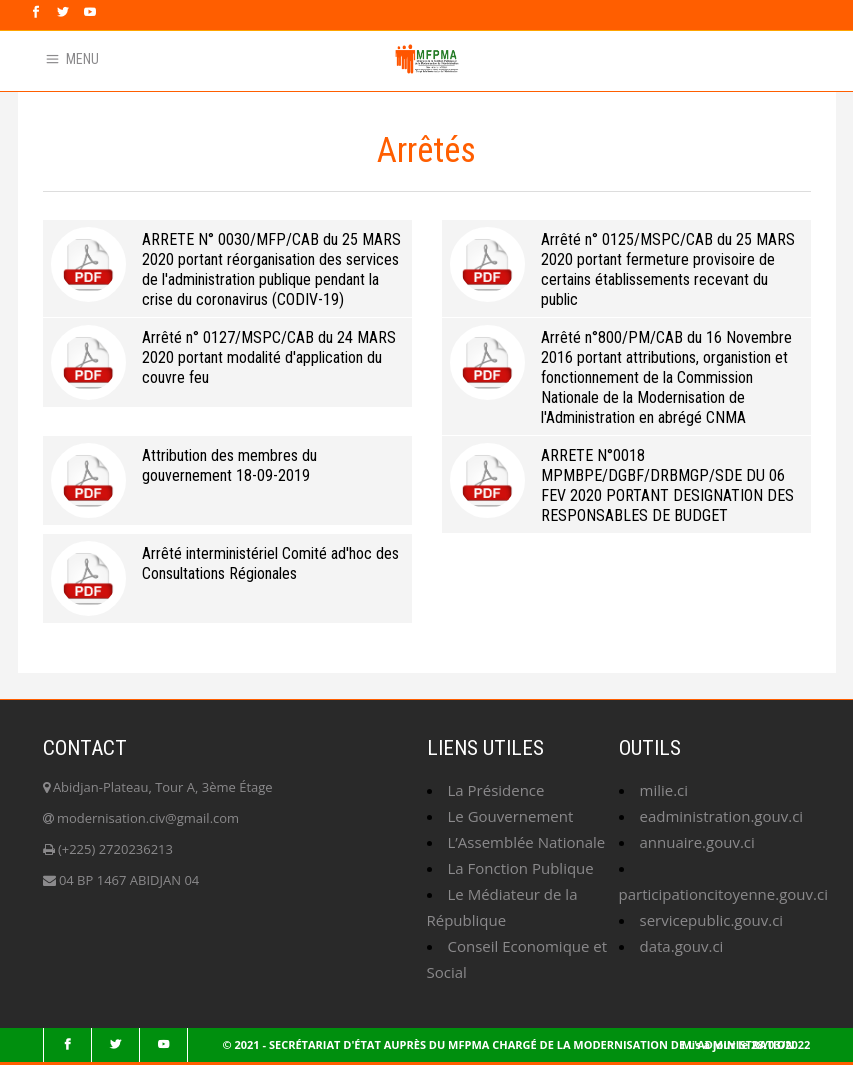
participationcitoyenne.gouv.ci (723, 894)
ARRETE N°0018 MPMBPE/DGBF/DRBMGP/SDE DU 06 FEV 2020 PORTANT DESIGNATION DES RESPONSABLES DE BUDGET (667, 485)
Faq (277, 45)
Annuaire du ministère (177, 45)
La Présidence (496, 790)
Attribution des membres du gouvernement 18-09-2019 (229, 465)
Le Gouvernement (511, 816)
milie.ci (664, 790)
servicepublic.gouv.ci (712, 920)
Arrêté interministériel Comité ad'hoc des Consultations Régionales (270, 563)
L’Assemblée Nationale (527, 842)
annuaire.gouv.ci (697, 842)
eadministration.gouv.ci (722, 816)
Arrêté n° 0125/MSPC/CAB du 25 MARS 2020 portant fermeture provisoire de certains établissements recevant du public (668, 269)
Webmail (62, 45)
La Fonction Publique (521, 868)
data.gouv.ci (682, 946)
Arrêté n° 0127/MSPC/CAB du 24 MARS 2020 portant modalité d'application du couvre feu (269, 357)
